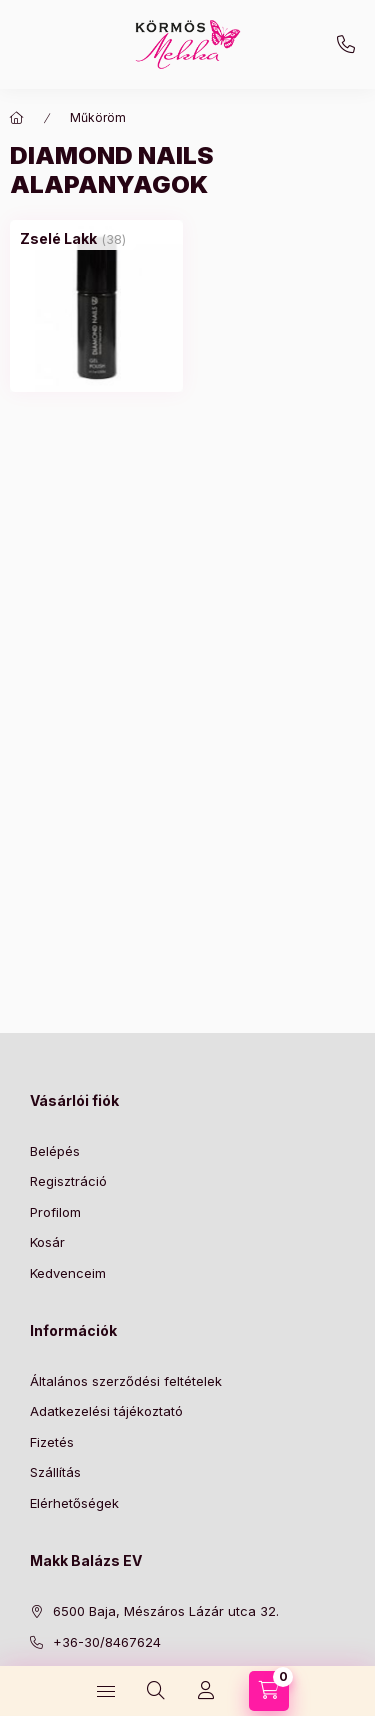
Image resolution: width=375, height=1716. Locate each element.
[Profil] (206, 1691)
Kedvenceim (68, 1273)
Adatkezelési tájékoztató (106, 1411)
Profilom (55, 1212)
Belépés (55, 1151)
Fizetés (52, 1442)
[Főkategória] (17, 118)
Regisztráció (68, 1181)
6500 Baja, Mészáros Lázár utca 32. (166, 1611)
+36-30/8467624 (346, 45)
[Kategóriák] (106, 1691)
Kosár (47, 1242)
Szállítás (55, 1472)
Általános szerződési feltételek (126, 1381)
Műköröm (98, 117)
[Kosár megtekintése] (269, 1691)
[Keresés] (156, 1691)
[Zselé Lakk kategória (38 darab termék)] (58, 239)
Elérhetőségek (74, 1503)
